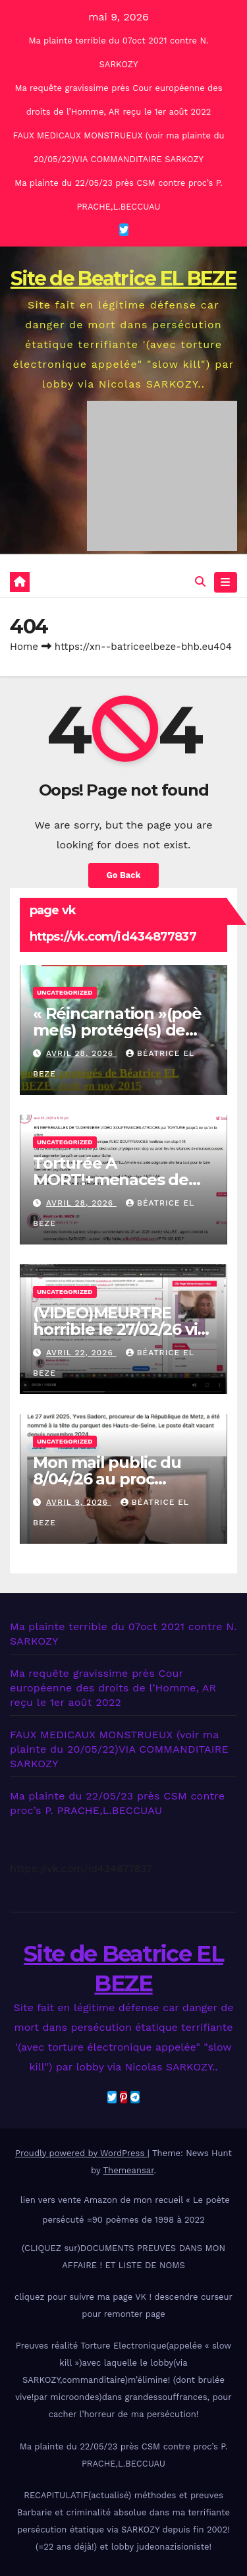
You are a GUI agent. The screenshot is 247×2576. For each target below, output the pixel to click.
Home (24, 647)
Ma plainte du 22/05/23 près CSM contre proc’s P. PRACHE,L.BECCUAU (123, 2455)
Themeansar (128, 2170)
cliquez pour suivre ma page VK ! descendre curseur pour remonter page (123, 2305)
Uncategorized (65, 992)
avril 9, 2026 (78, 1502)
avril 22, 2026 (81, 1352)
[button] (200, 581)
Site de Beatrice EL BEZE (123, 278)
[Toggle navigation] (225, 582)
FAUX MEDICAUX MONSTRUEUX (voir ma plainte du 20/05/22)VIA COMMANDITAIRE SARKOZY (119, 1749)
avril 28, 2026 (81, 1053)
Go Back (124, 875)
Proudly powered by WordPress (81, 2153)
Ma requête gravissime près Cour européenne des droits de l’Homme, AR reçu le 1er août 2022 (113, 1688)
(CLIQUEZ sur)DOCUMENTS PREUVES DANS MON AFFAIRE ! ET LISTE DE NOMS (123, 2256)
